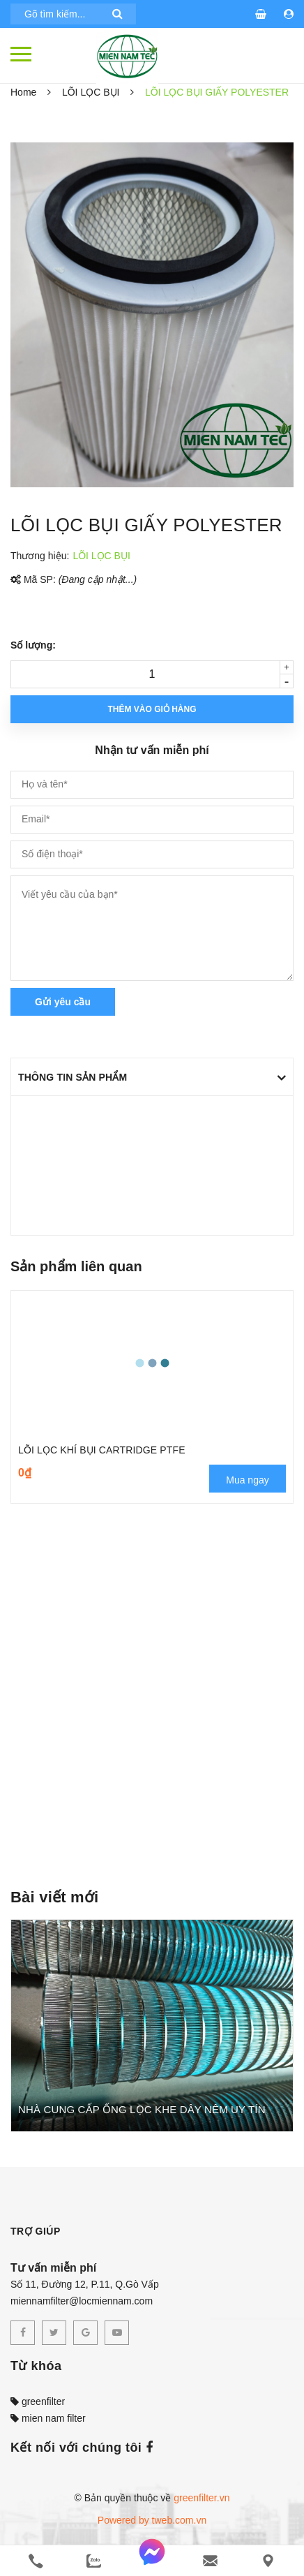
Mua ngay (247, 1480)
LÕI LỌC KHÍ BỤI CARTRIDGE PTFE (101, 1450)
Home (23, 92)
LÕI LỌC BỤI (90, 92)
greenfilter (37, 2401)
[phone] (36, 2561)
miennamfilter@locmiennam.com (81, 2301)
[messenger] (152, 2561)
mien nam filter (48, 2418)
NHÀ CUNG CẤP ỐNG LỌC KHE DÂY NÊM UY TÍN (142, 2109)
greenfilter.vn (201, 2497)
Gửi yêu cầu (63, 1001)
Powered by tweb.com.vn (152, 2520)
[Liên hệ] (268, 2561)
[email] (210, 2561)
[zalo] (94, 2561)
